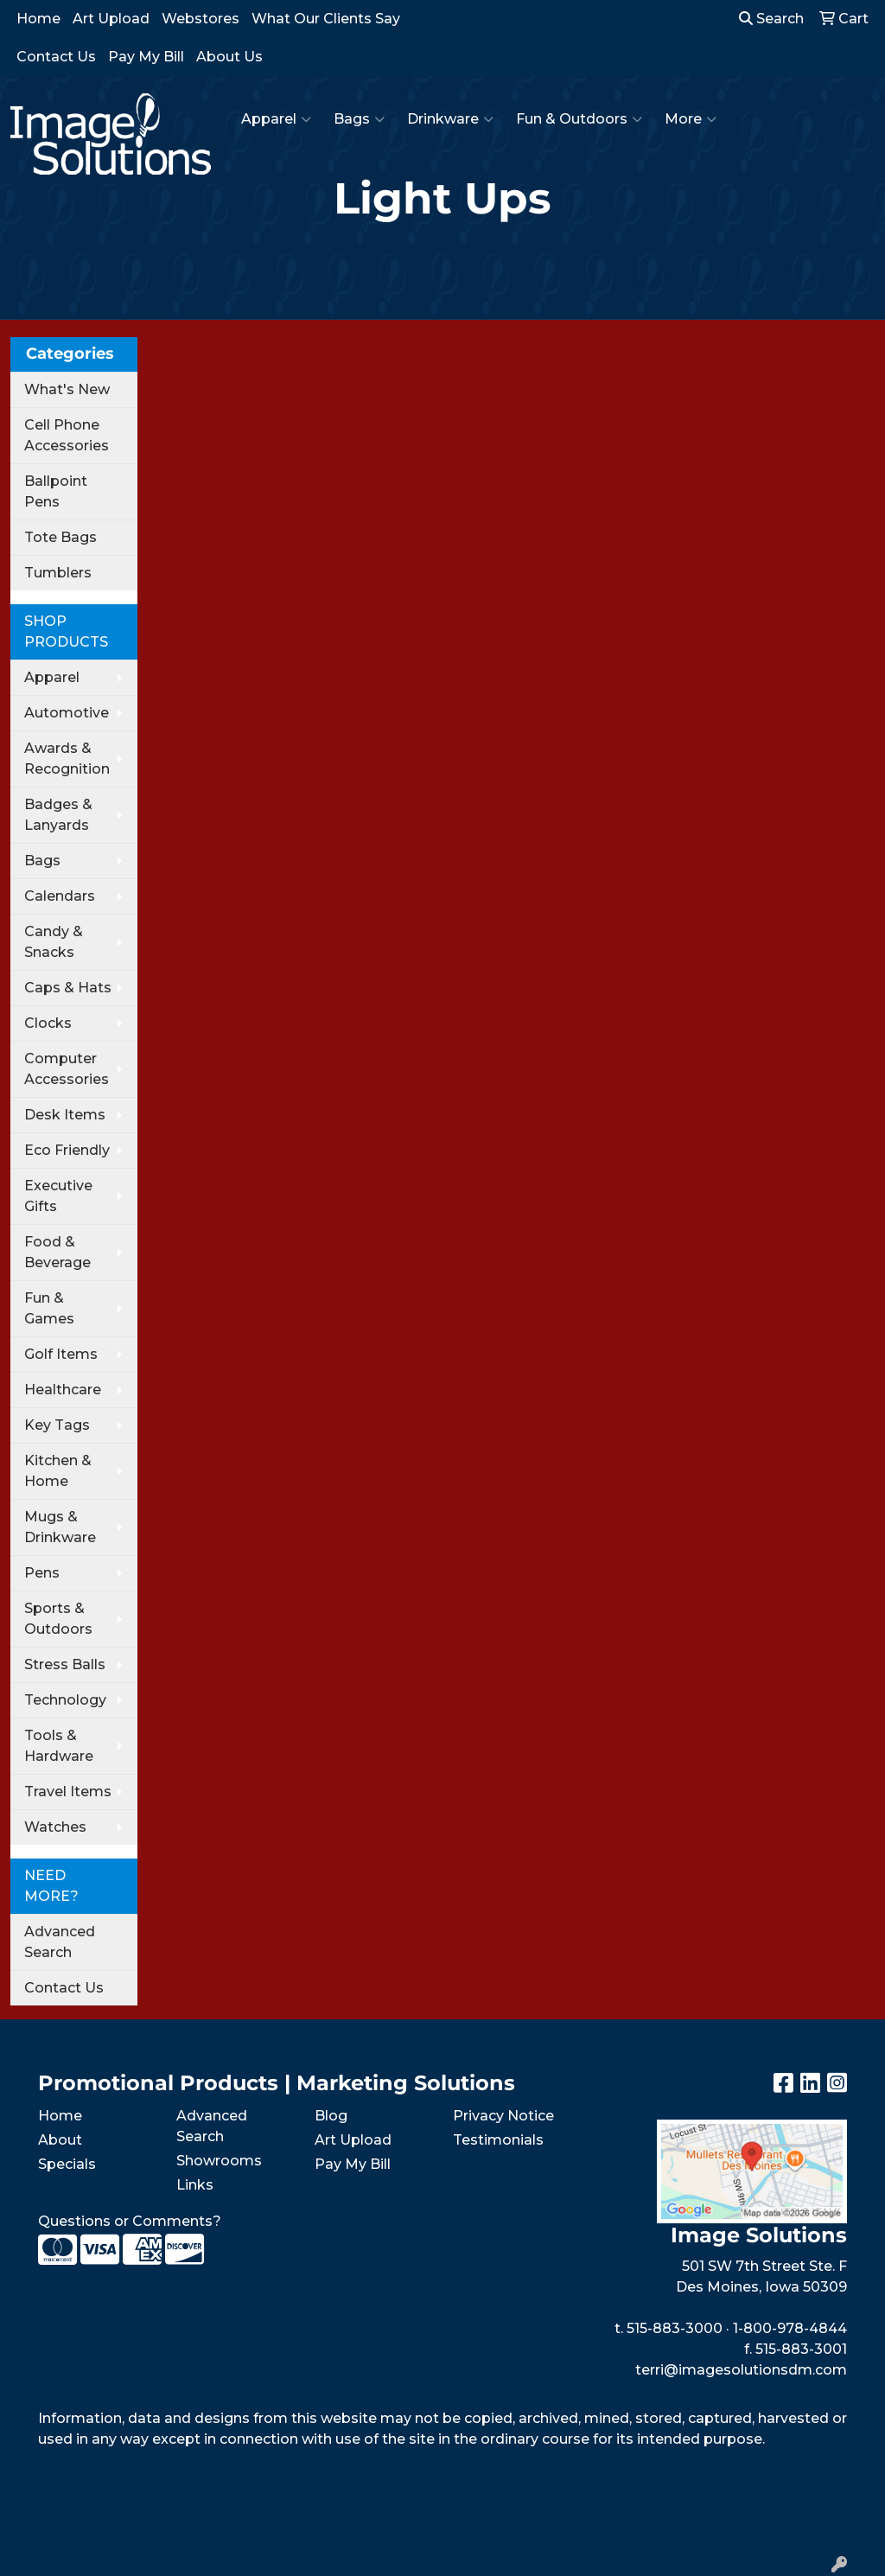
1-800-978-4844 (790, 2328)
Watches (55, 1827)
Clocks (48, 1023)
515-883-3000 (675, 2328)
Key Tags (57, 1425)
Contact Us (56, 56)
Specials (67, 2164)
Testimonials (498, 2140)
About (60, 2140)
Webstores (200, 18)
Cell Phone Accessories (66, 435)
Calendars (59, 896)
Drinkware (450, 119)
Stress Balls (64, 1664)
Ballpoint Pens (55, 491)
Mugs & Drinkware (60, 1527)
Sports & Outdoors (58, 1618)
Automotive (66, 713)
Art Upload (111, 18)
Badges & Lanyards (58, 814)
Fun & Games (49, 1308)
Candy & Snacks (53, 941)
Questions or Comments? (129, 2221)
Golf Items (61, 1354)
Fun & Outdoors (579, 119)
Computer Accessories (66, 1068)
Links (194, 2185)
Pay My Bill (146, 56)
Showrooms (219, 2160)
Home (38, 18)
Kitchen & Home (58, 1470)
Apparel (276, 119)
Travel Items (67, 1791)
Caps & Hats (67, 987)
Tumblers (58, 572)
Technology (65, 1700)
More (690, 119)
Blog (331, 2115)
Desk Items (64, 1114)
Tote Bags (60, 537)
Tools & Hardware (58, 1745)
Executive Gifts (58, 1196)
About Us (229, 56)
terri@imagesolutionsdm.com (741, 2370)
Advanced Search (59, 1942)
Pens (42, 1573)
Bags (359, 119)
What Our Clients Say (325, 18)
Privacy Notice (503, 2115)
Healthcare (62, 1389)
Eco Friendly (67, 1150)
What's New (67, 389)
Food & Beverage (57, 1252)
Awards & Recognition (67, 758)
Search (771, 18)
